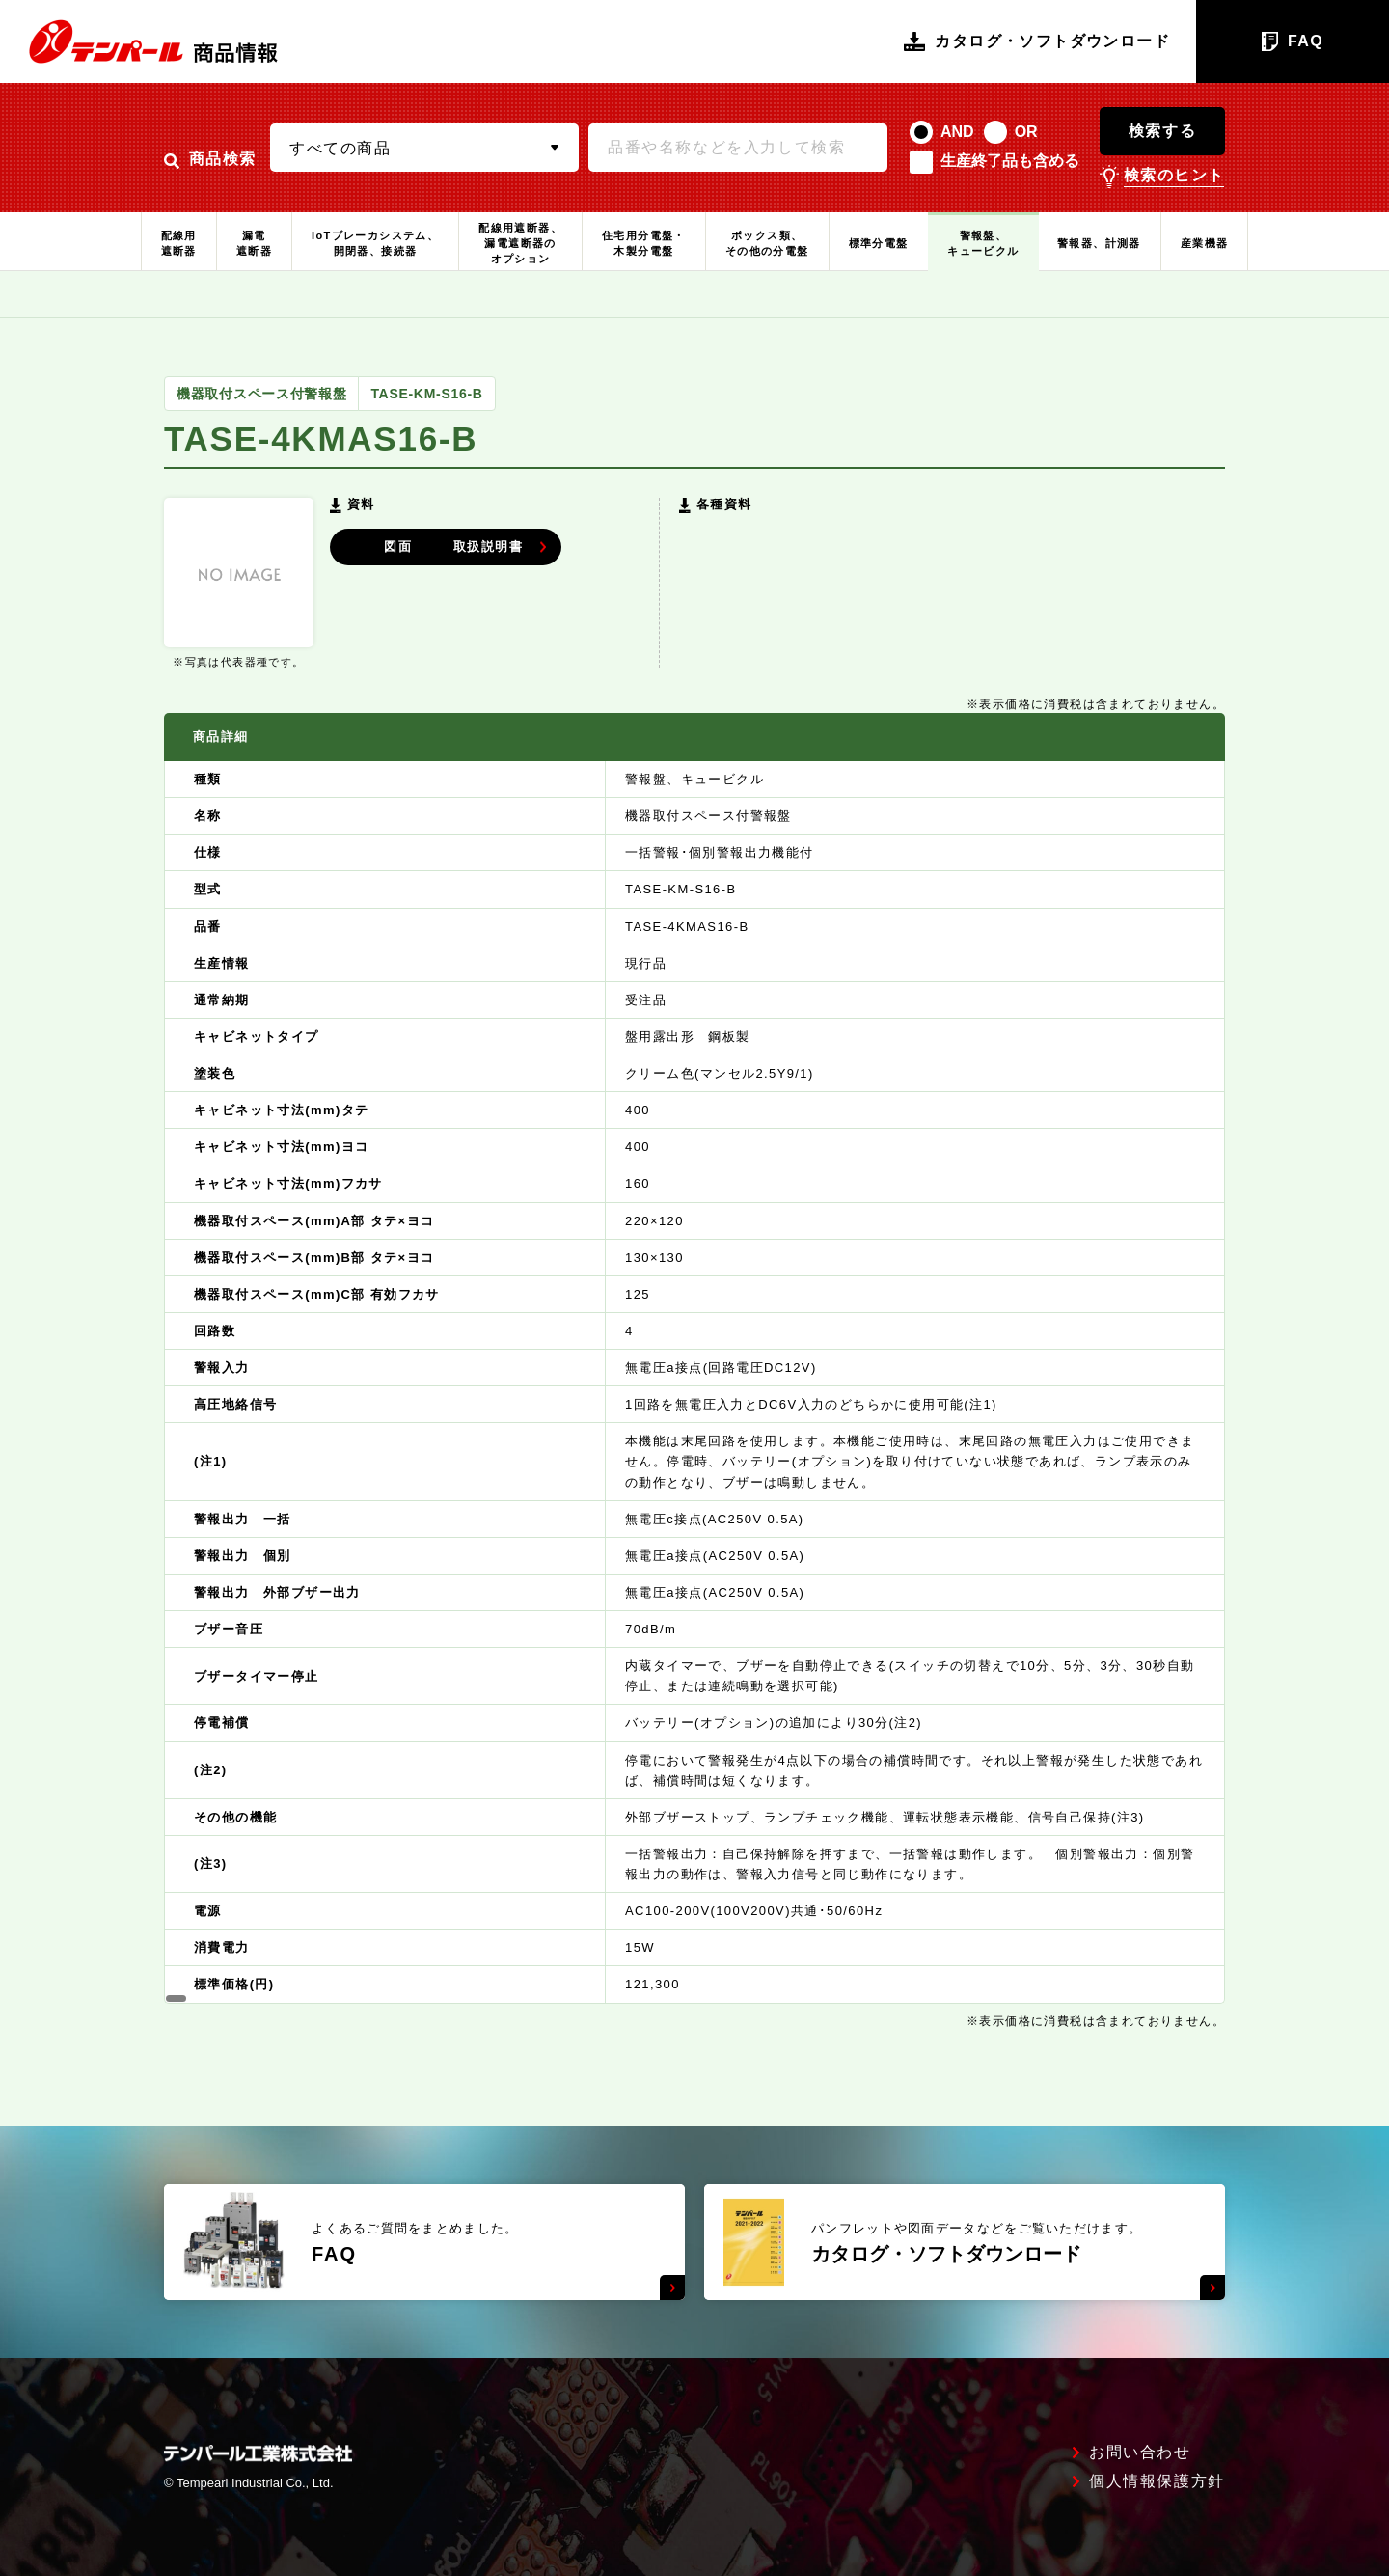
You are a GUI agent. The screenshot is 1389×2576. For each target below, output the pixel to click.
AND (957, 131)
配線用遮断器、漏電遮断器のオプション (520, 243)
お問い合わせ (1140, 2452)
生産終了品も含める (1009, 160)
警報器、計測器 (1099, 243)
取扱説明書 (578, 544)
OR (1026, 131)
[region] (694, 1358)
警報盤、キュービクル (983, 243)
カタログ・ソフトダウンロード (1037, 41)
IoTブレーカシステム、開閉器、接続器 (375, 243)
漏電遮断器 (254, 243)
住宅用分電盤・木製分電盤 (644, 243)
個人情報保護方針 (1157, 2481)
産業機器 (1205, 243)
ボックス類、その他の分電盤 (767, 243)
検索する (1162, 131)
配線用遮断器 (179, 243)
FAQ (1292, 41)
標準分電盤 (879, 243)
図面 (428, 544)
